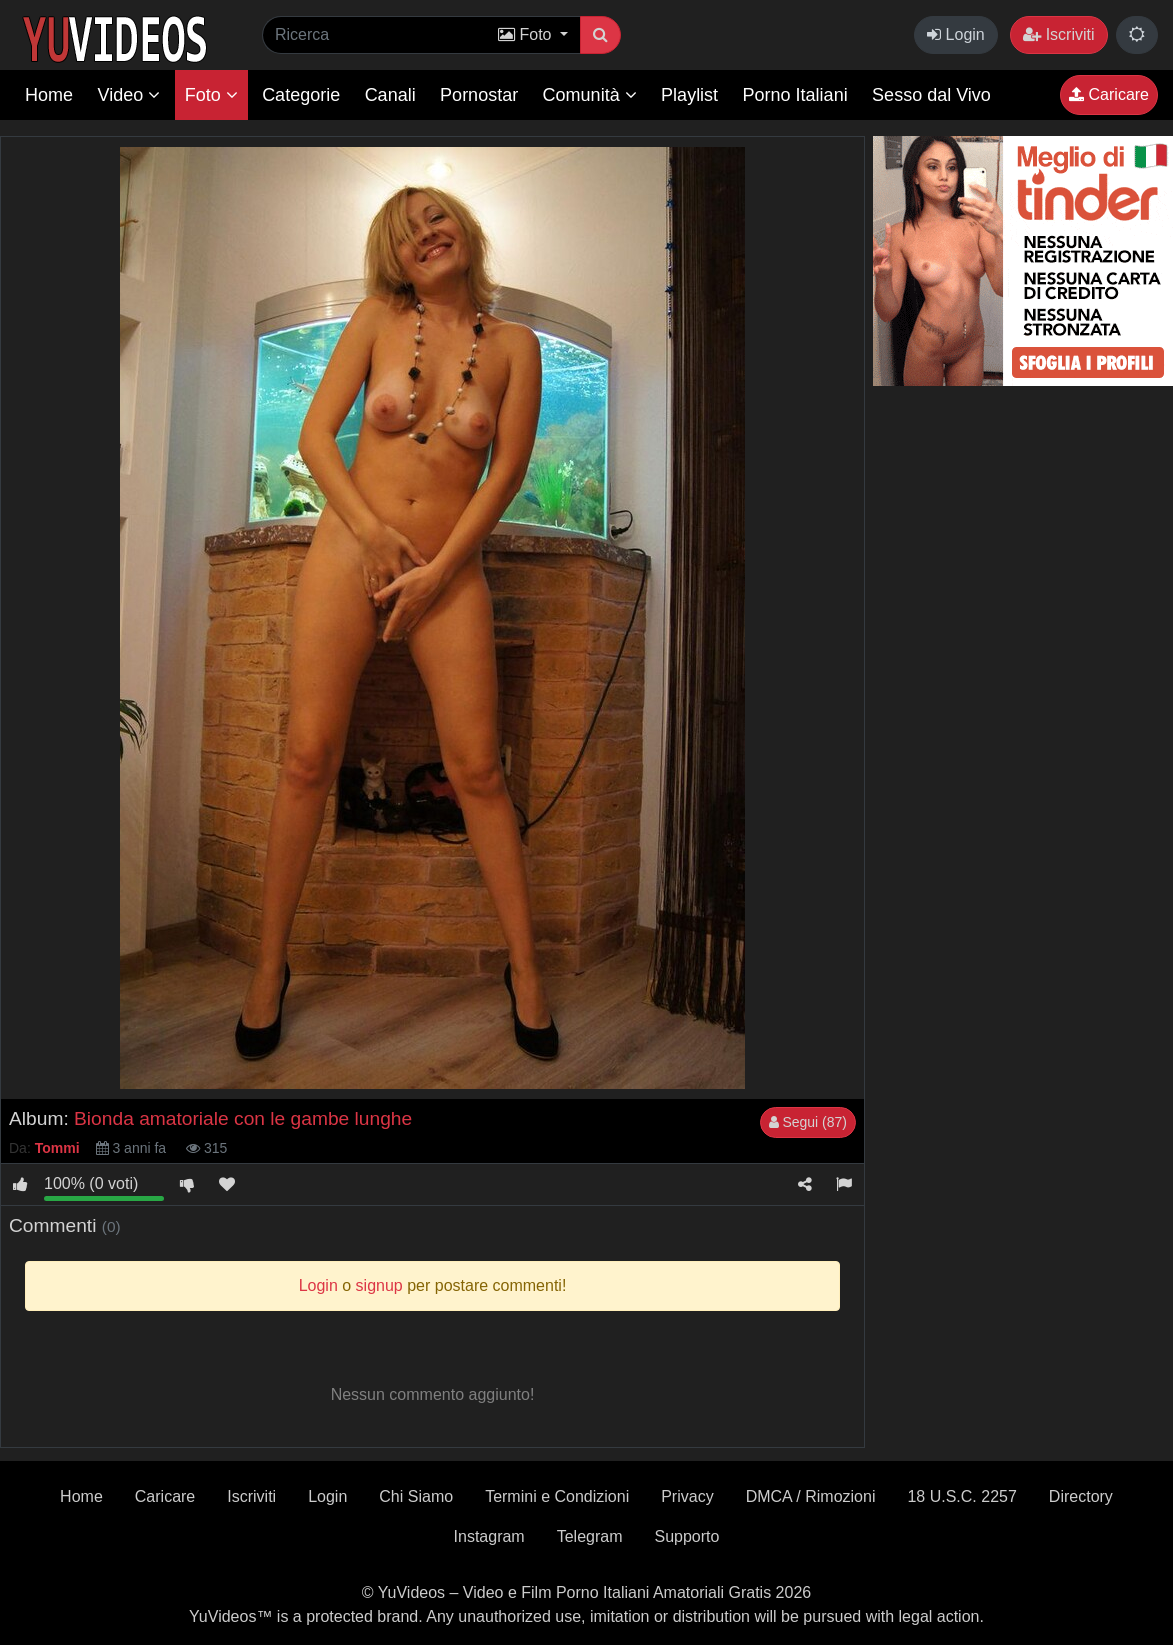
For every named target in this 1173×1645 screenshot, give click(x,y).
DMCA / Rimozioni (811, 1496)
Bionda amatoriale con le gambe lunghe (243, 1118)
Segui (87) (808, 1122)
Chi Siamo (416, 1496)
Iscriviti (1058, 34)
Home (49, 95)
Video (128, 95)
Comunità (590, 95)
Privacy (687, 1496)
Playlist (689, 95)
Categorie (301, 95)
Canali (390, 95)
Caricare (1109, 94)
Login (956, 34)
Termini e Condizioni (557, 1496)
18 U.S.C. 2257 (961, 1496)
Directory (1081, 1496)
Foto (211, 95)
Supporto (687, 1536)
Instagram (489, 1536)
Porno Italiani (795, 95)
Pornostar (479, 95)
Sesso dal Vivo (931, 95)
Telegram (590, 1536)
